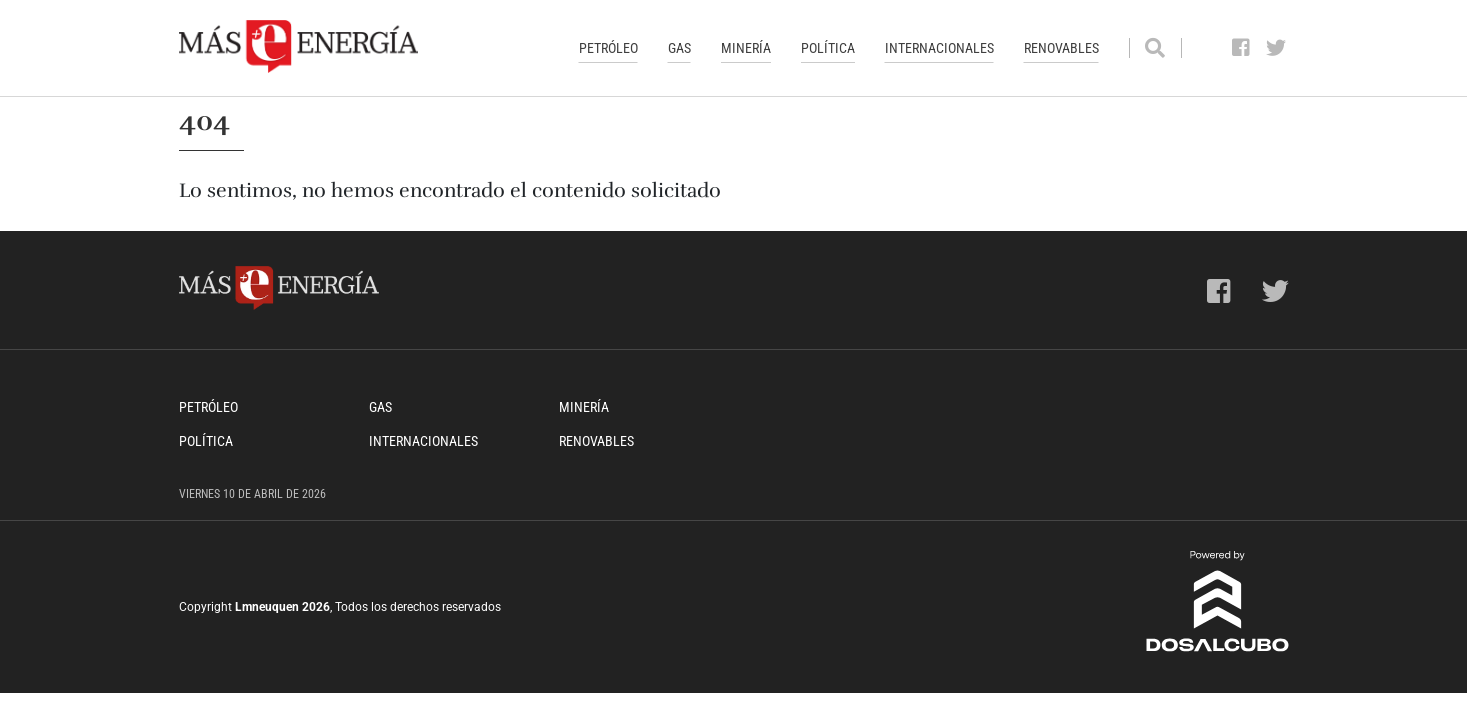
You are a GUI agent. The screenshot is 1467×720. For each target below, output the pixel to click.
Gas (679, 48)
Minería (746, 48)
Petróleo (608, 48)
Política (828, 48)
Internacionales (939, 48)
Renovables (1061, 48)
